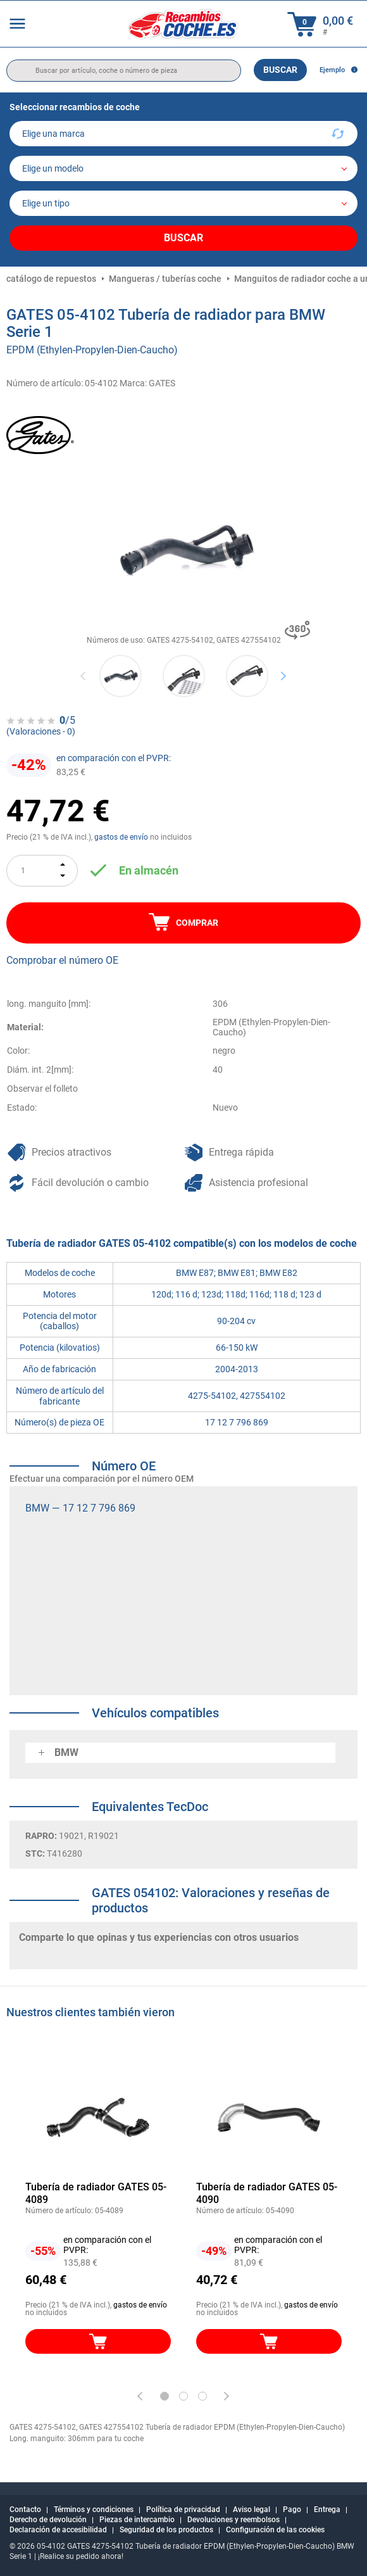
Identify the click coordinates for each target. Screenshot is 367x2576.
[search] (123, 71)
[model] (183, 168)
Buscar (280, 70)
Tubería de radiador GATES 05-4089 (95, 2193)
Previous (84, 675)
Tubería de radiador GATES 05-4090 (266, 2193)
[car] (183, 203)
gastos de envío (121, 837)
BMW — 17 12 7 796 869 (80, 1508)
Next (283, 675)
